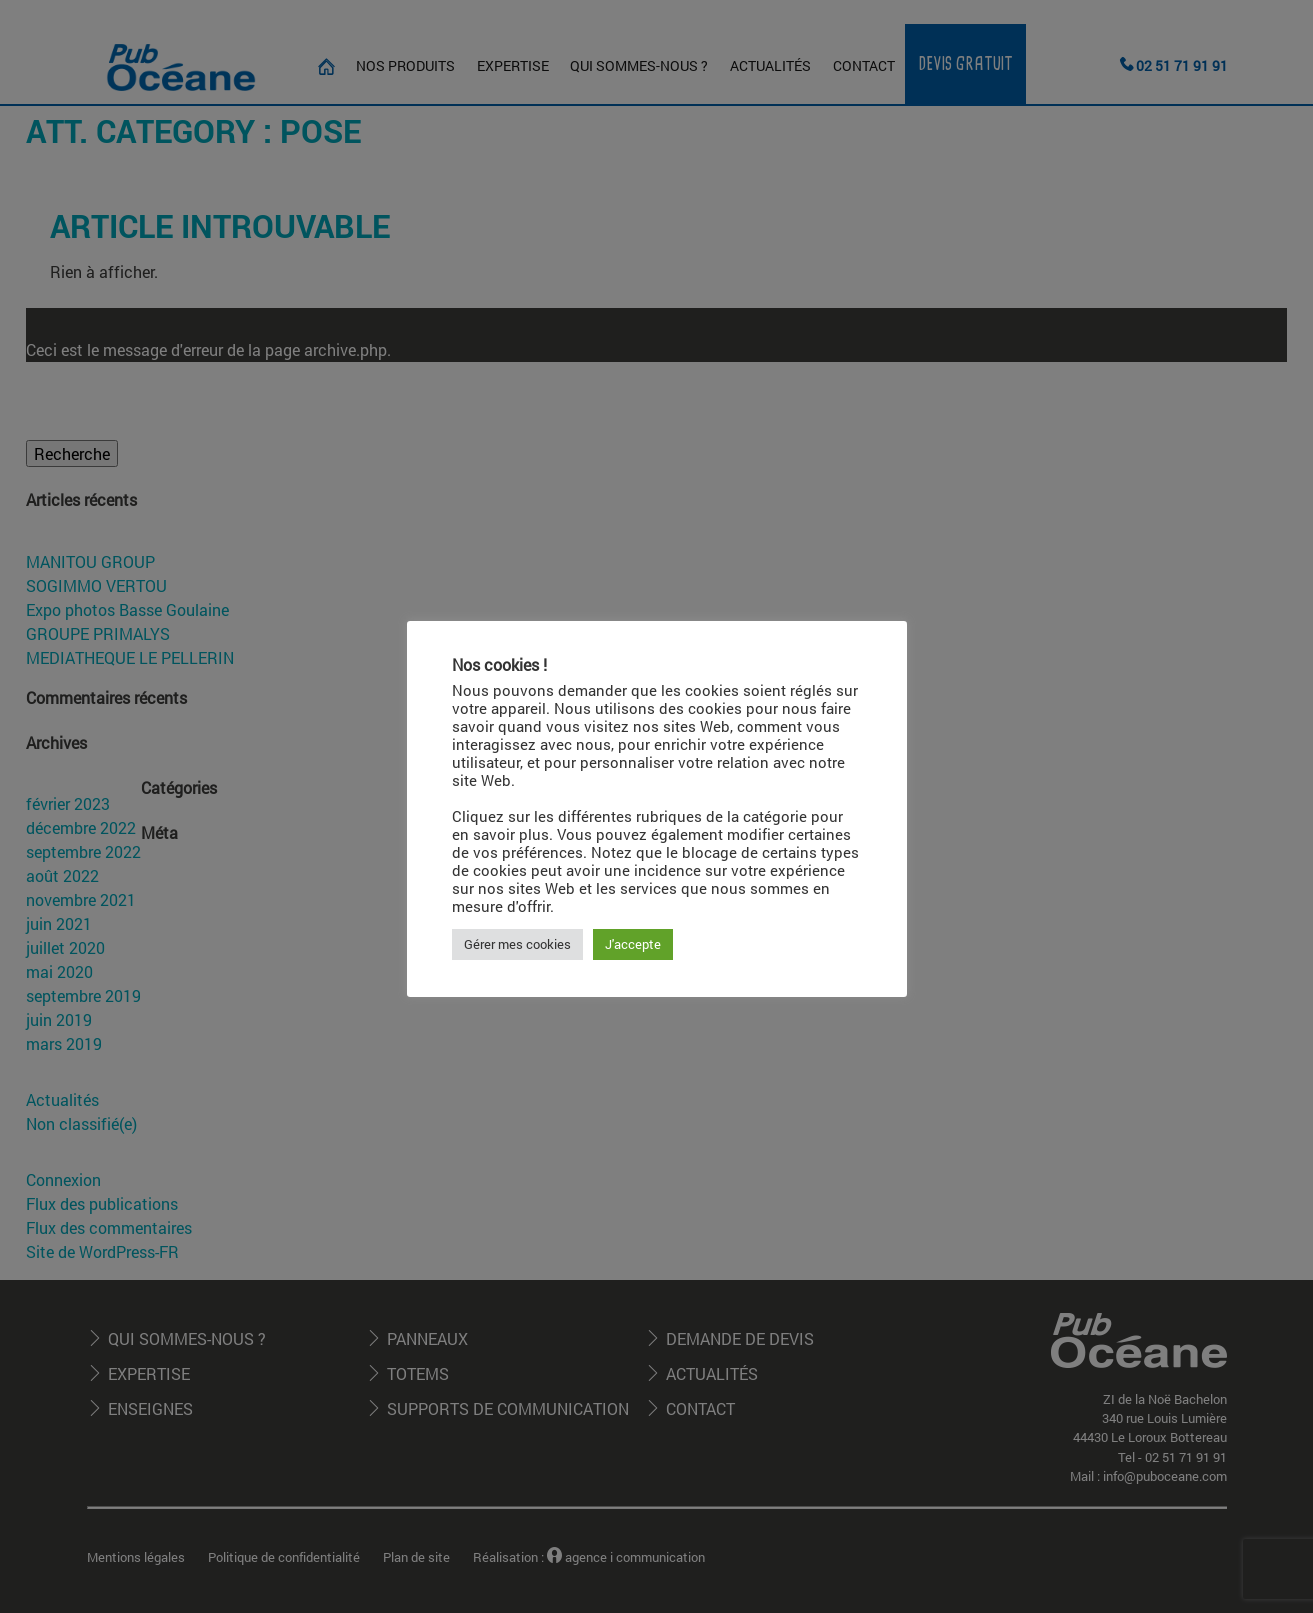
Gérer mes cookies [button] (517, 944)
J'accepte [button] (633, 944)
